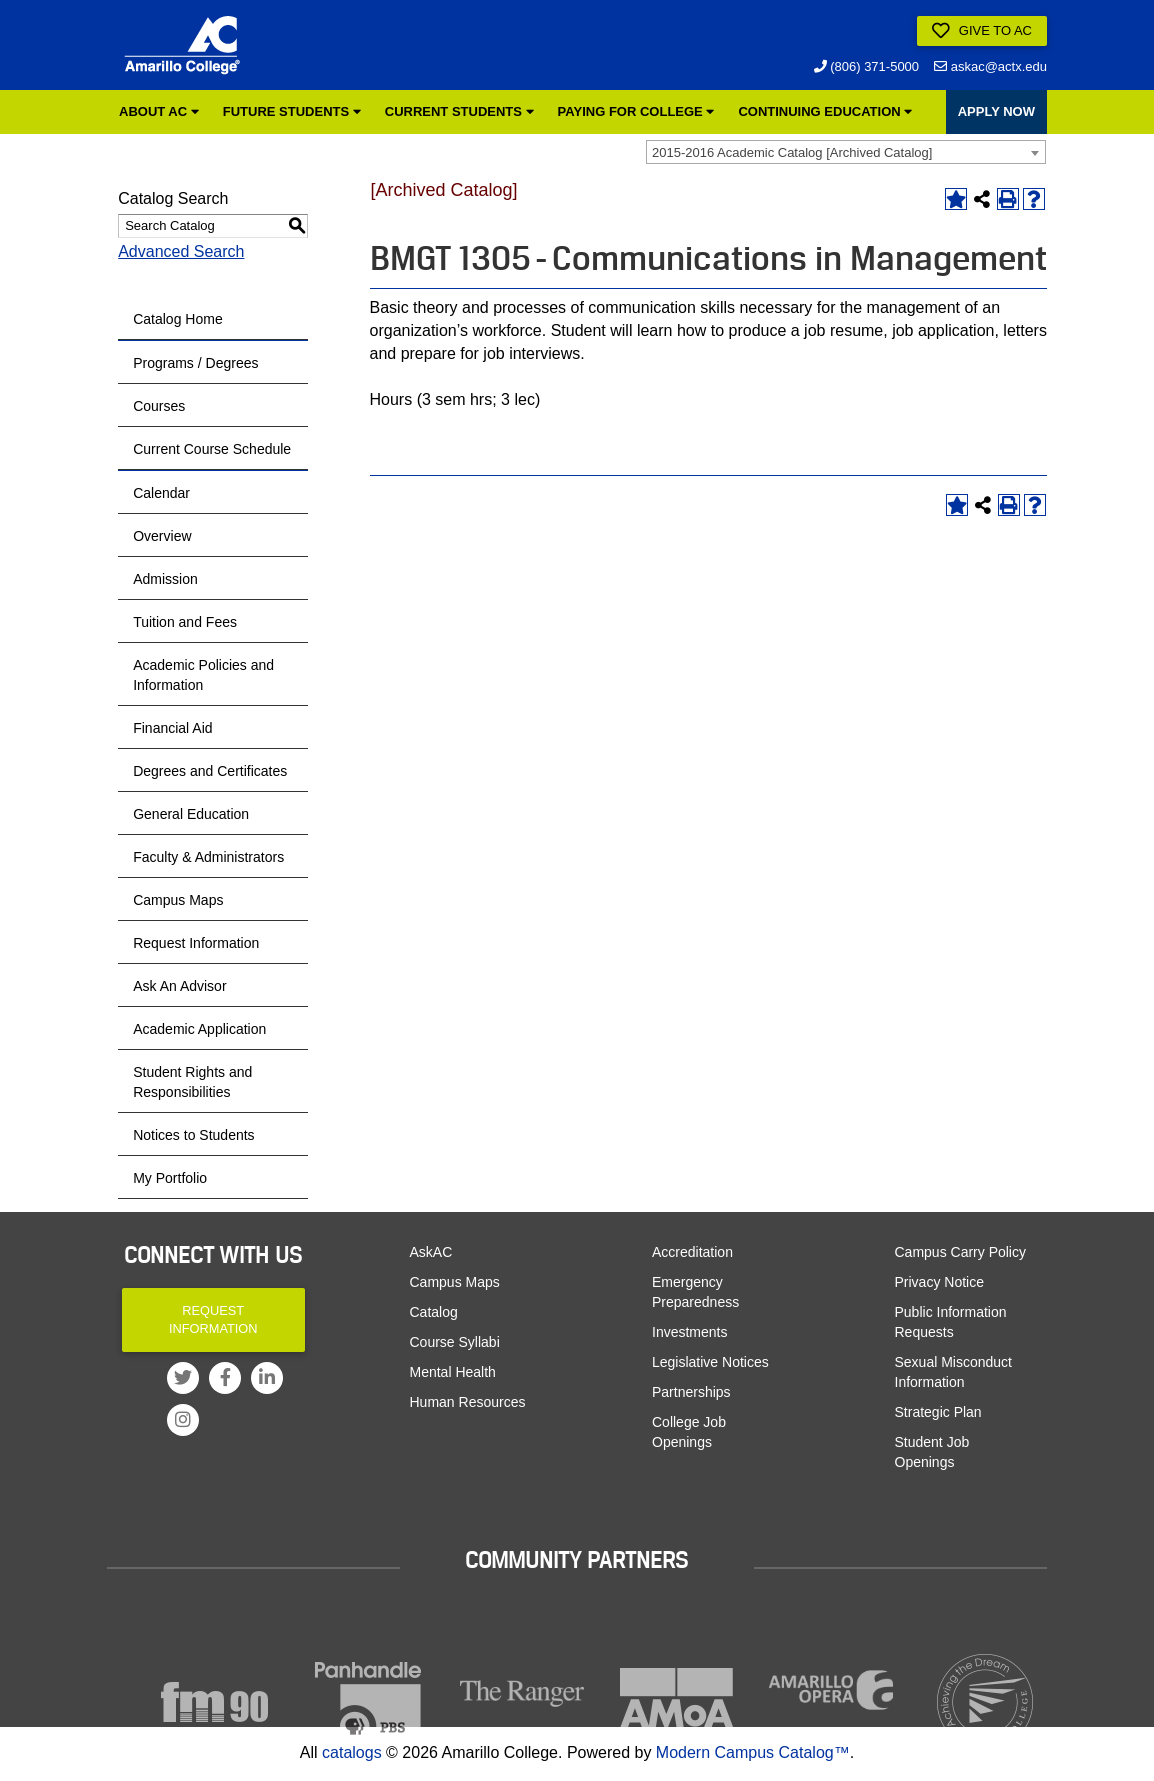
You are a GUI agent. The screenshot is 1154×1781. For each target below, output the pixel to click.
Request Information (196, 943)
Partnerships (691, 1392)
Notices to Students (193, 1135)
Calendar (161, 493)
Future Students (292, 111)
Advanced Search (181, 251)
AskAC (431, 1252)
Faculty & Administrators (208, 857)
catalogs (352, 1752)
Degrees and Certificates (210, 771)
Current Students (459, 111)
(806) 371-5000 (867, 66)
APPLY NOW (996, 111)
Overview (162, 536)
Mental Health (453, 1372)
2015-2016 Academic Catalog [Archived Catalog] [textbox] (792, 152)
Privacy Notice (939, 1282)
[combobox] (846, 152)
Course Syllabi (455, 1342)
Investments (689, 1332)
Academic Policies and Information (203, 675)
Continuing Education (825, 111)
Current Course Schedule (212, 449)
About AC (159, 111)
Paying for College (636, 111)
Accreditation (692, 1252)
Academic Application (199, 1029)
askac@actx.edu (990, 66)
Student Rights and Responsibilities (192, 1082)
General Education (191, 814)
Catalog (434, 1312)
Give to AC (982, 31)
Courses (159, 406)
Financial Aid (172, 728)
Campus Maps (178, 900)
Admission (165, 579)
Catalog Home (178, 319)
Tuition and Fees (185, 622)
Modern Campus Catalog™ (753, 1752)
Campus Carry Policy (960, 1252)
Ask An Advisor (179, 986)
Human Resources (468, 1402)
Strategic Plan (938, 1412)
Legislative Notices (710, 1362)
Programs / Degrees (195, 363)
